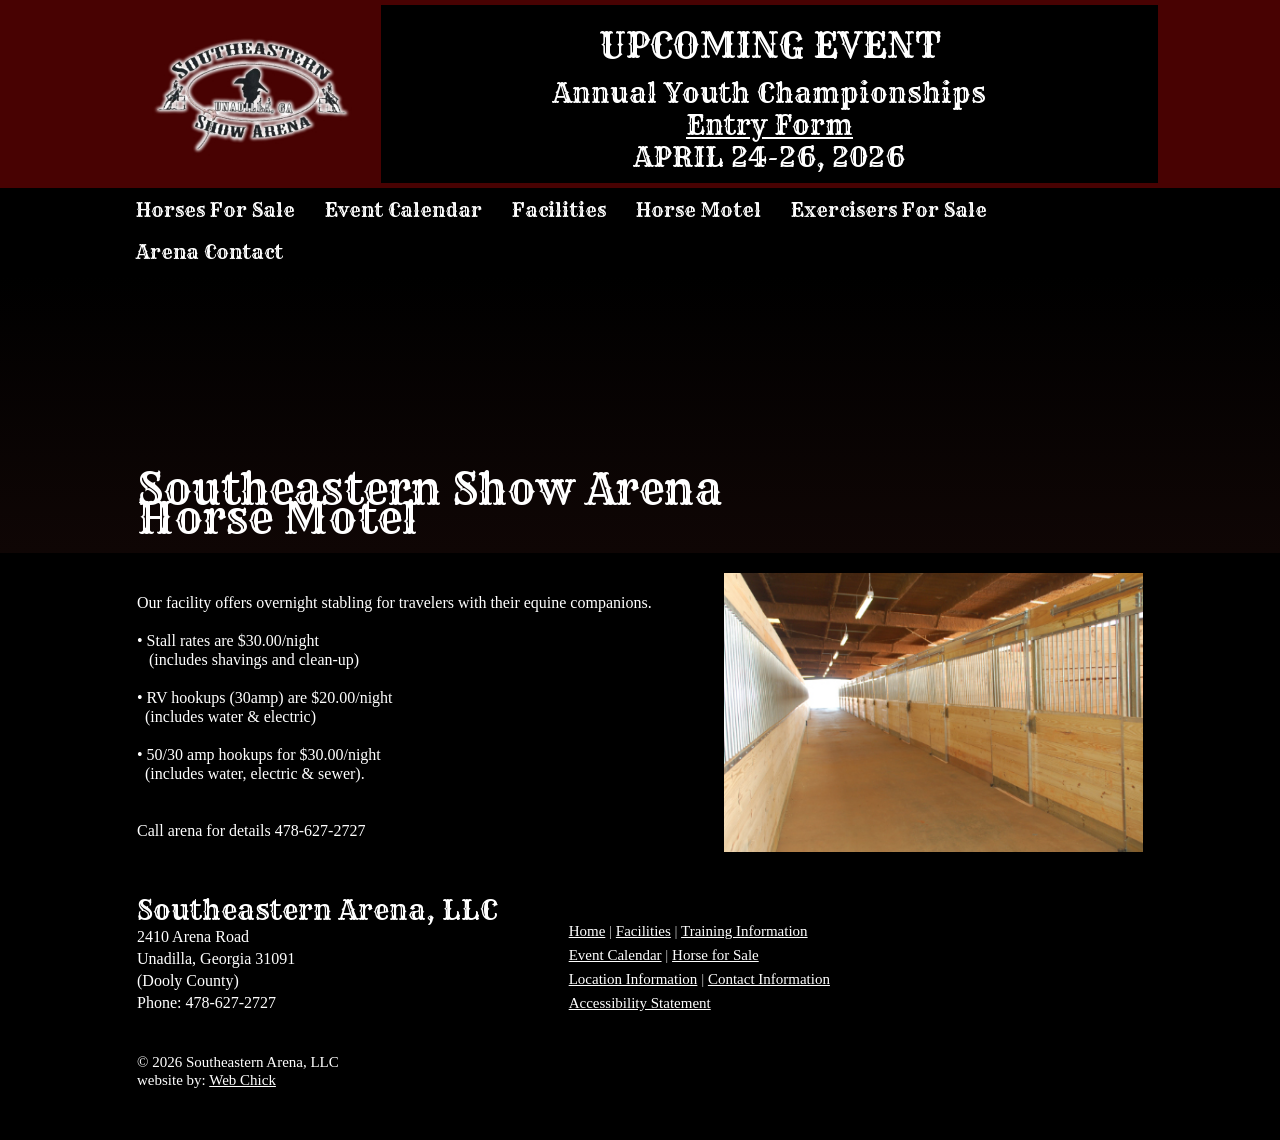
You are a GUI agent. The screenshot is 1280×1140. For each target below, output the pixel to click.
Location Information (633, 979)
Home (587, 931)
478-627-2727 (320, 830)
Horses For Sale (215, 210)
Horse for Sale (715, 955)
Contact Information (769, 979)
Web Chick (242, 1080)
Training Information (744, 931)
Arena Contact (209, 252)
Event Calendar (403, 210)
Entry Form (769, 125)
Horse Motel (698, 210)
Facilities (559, 210)
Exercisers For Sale (889, 210)
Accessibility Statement (640, 1003)
